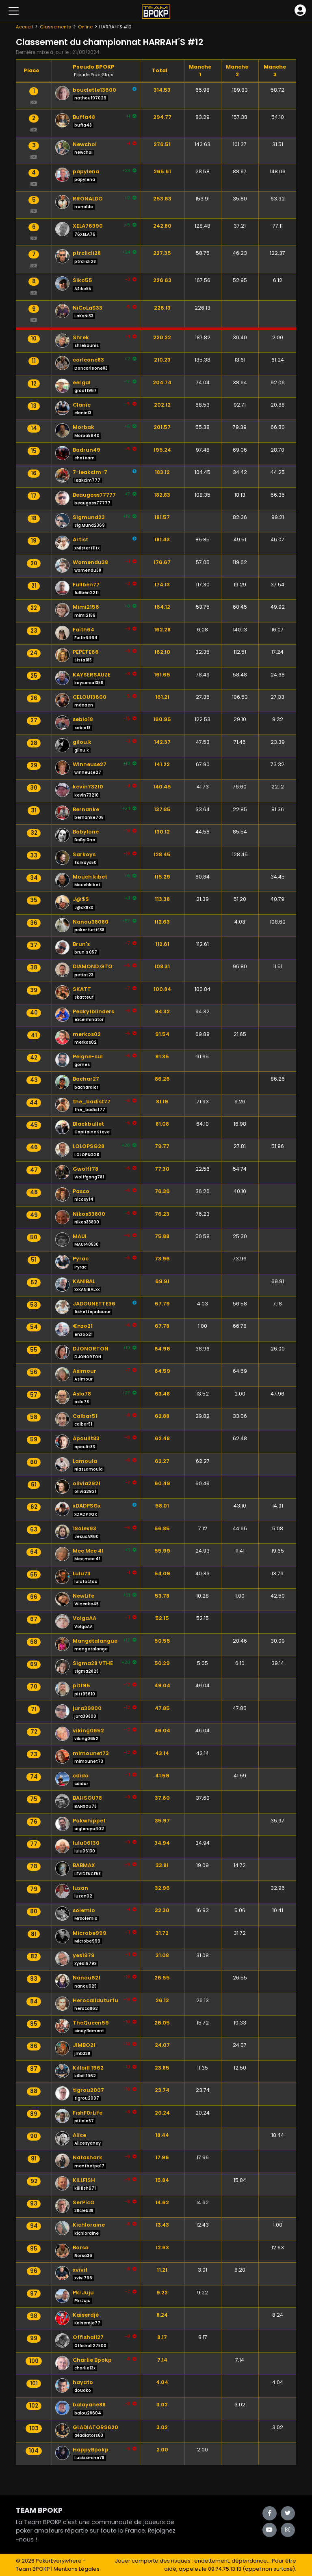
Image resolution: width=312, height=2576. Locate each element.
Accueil (24, 27)
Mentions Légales (77, 2568)
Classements (55, 27)
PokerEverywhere (59, 2560)
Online (85, 27)
